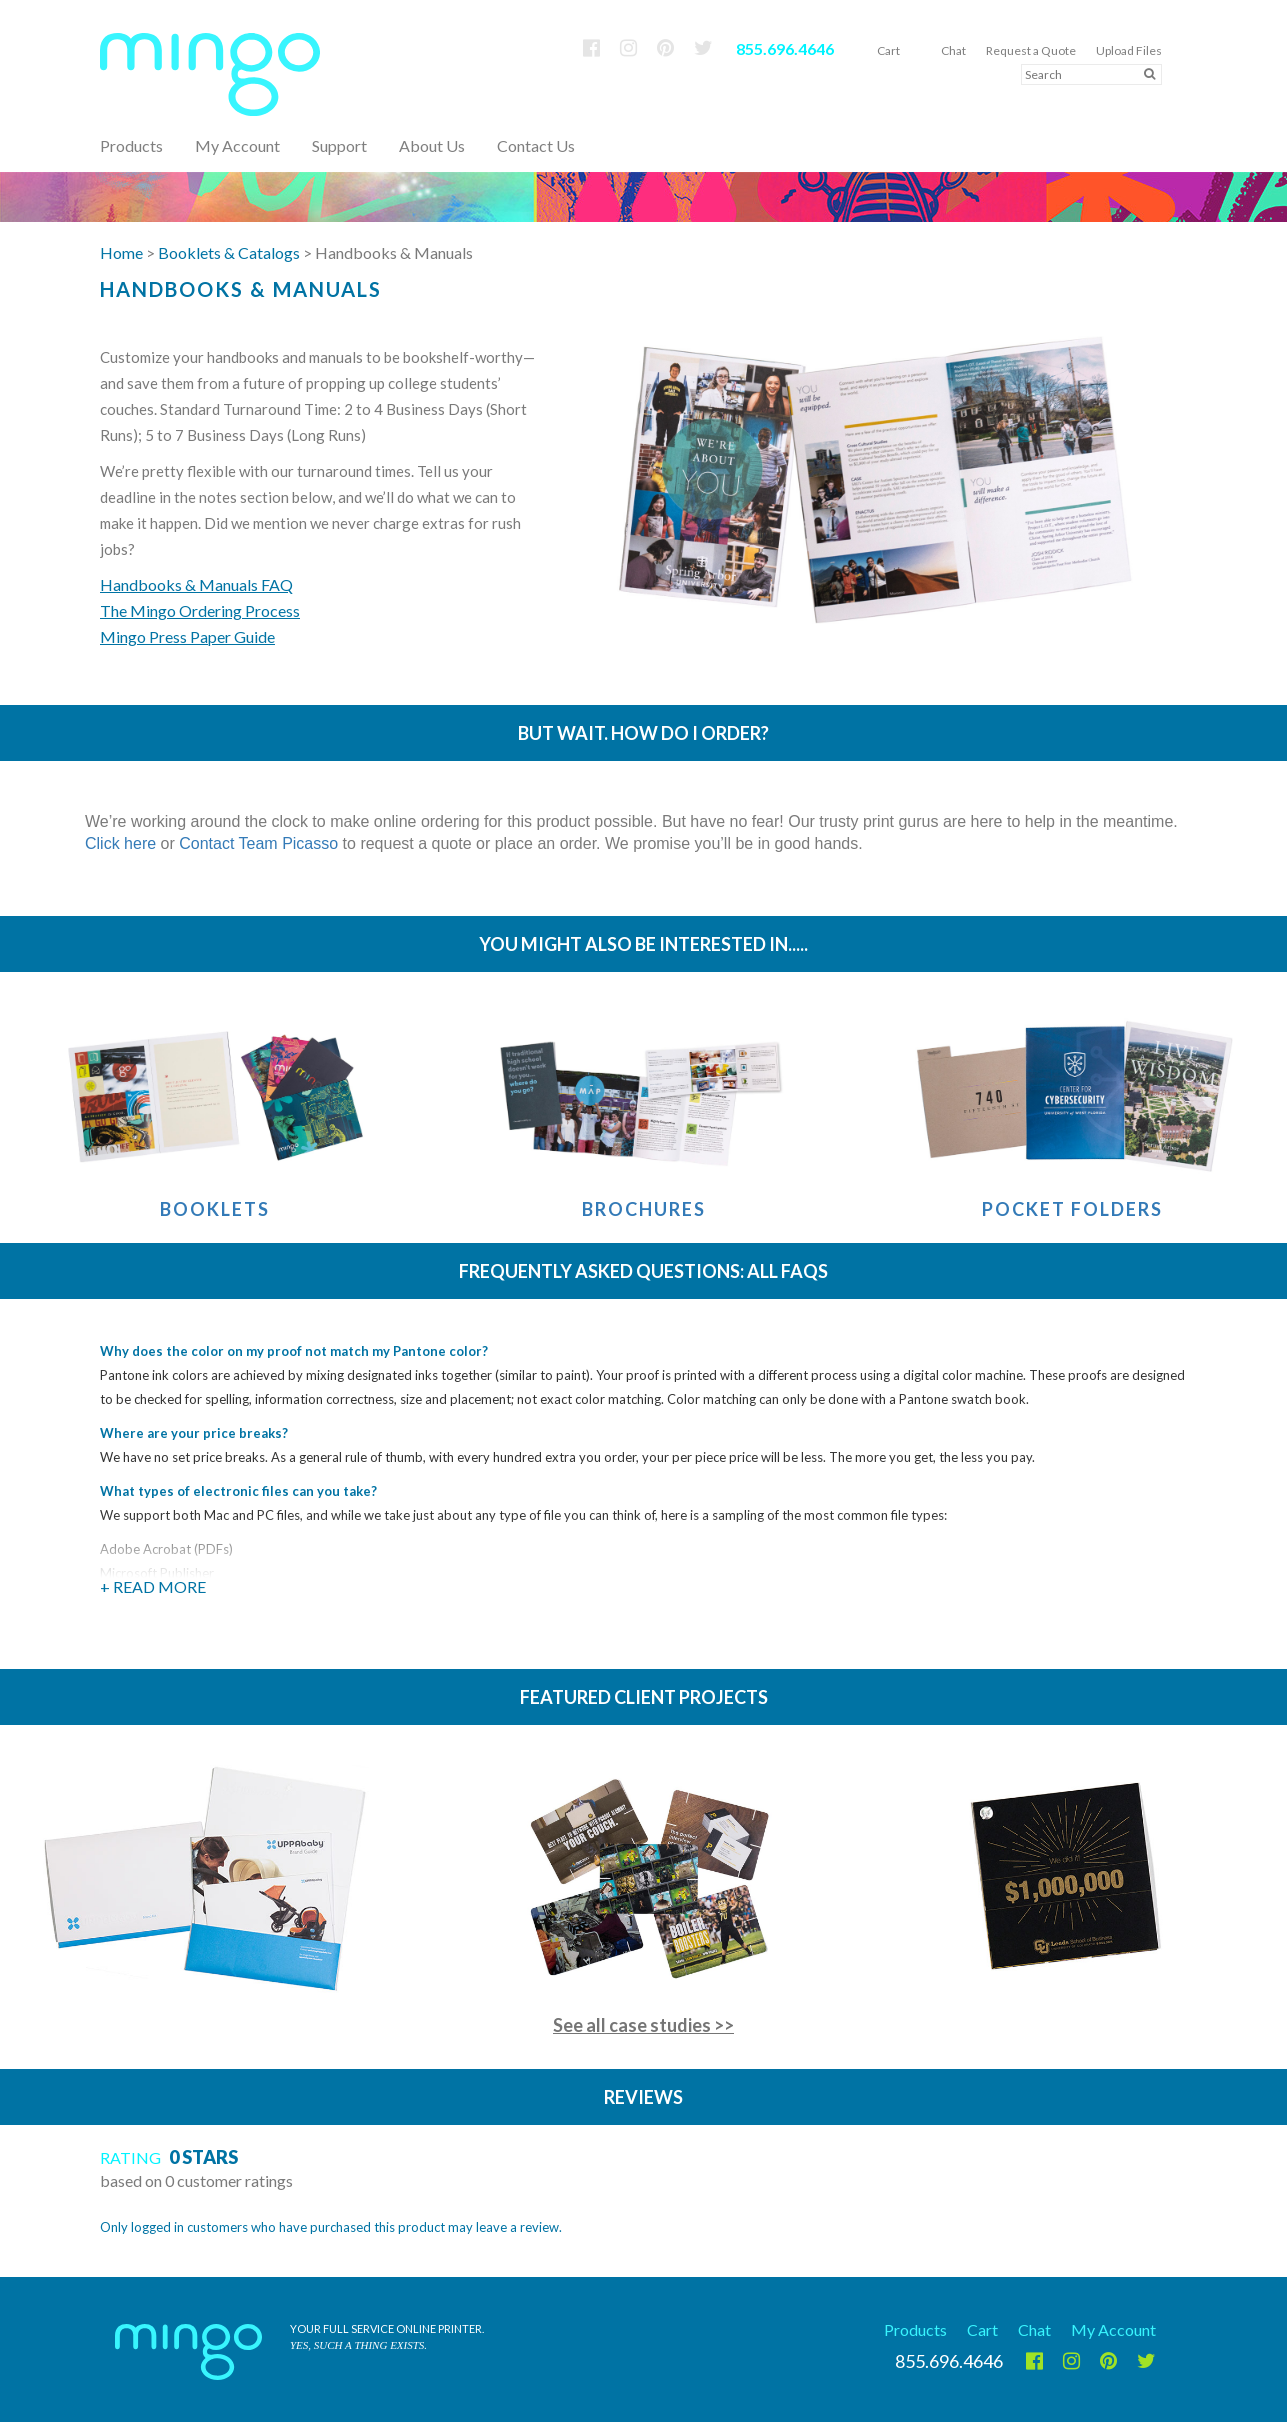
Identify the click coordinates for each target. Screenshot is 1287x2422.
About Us (432, 145)
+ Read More (153, 1586)
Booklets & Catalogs (229, 252)
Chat (953, 50)
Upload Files (1129, 50)
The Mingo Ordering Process (200, 610)
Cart (888, 50)
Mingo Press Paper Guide (187, 636)
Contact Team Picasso (258, 843)
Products (915, 2329)
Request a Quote (1031, 50)
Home (121, 252)
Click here (120, 843)
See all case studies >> (643, 2025)
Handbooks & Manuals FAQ (196, 584)
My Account (237, 145)
